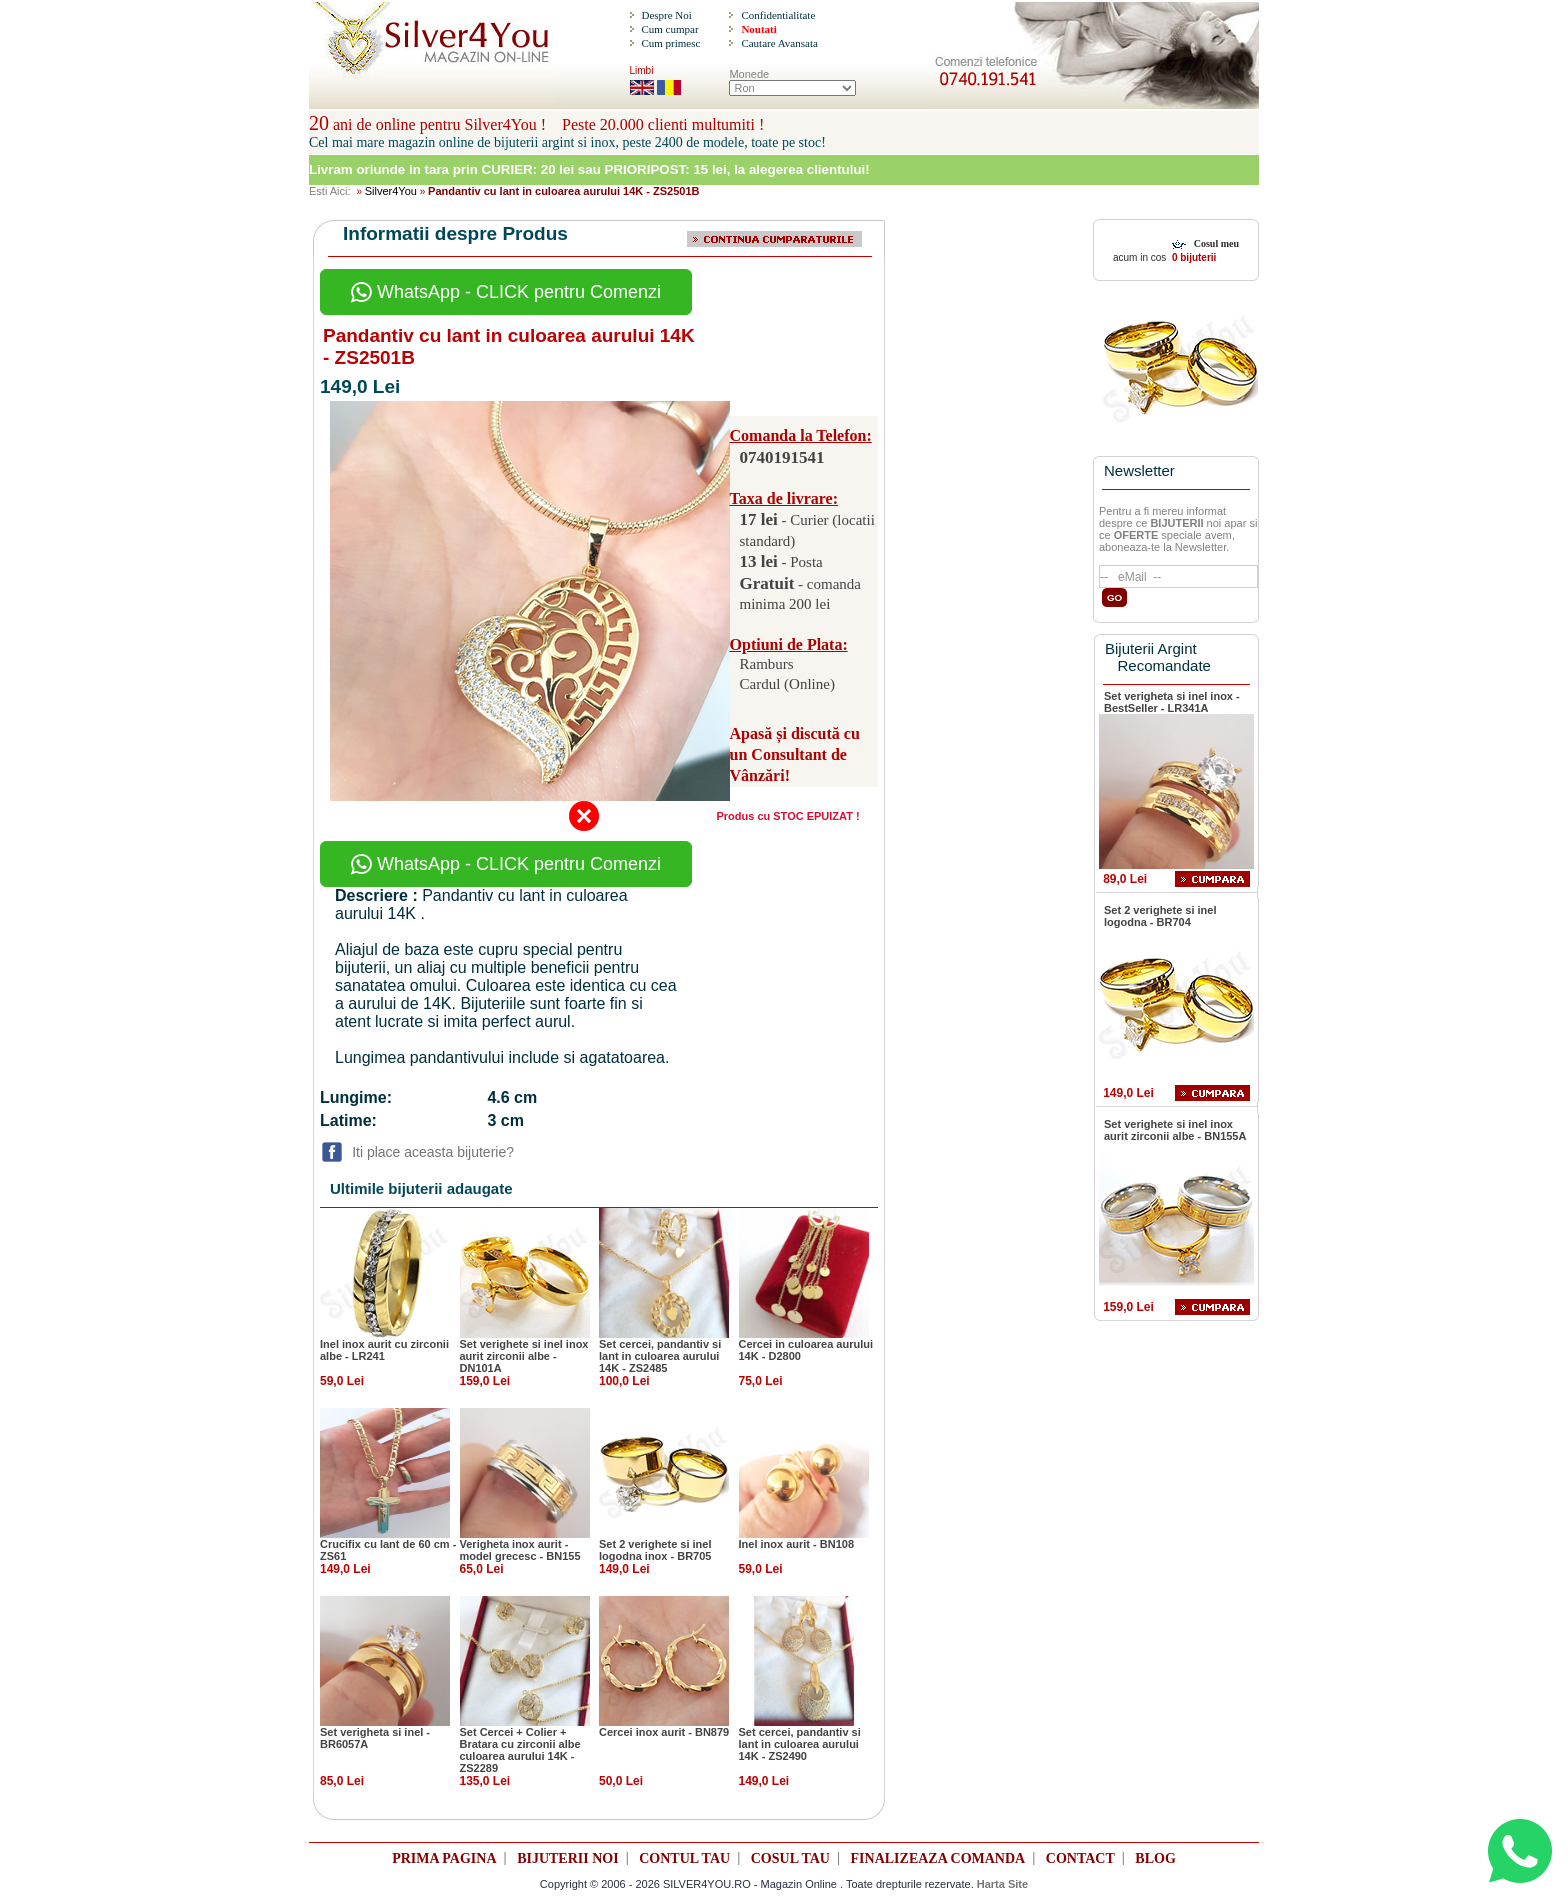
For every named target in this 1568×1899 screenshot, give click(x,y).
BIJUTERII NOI (568, 1858)
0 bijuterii (1192, 257)
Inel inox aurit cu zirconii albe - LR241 (384, 1350)
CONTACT (1080, 1858)
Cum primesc (670, 43)
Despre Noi (666, 15)
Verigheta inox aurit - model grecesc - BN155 (520, 1550)
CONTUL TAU (684, 1858)
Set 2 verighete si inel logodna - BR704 (1160, 916)
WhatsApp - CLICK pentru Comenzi (506, 292)
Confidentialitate (778, 15)
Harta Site (1002, 1884)
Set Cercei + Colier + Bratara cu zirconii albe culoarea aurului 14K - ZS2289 (520, 1750)
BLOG (1155, 1858)
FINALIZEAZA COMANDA (938, 1858)
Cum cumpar (669, 29)
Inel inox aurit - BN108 (797, 1544)
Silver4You (391, 191)
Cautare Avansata (779, 43)
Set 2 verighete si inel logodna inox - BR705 (655, 1550)
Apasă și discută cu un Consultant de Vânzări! (795, 754)
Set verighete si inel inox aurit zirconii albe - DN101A (524, 1356)
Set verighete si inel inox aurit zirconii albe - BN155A (1175, 1130)
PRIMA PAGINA (444, 1858)
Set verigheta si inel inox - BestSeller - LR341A (1172, 702)
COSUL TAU (790, 1858)
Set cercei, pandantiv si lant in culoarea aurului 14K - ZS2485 (660, 1356)
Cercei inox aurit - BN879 (664, 1732)
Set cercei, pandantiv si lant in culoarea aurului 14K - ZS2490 (800, 1744)
